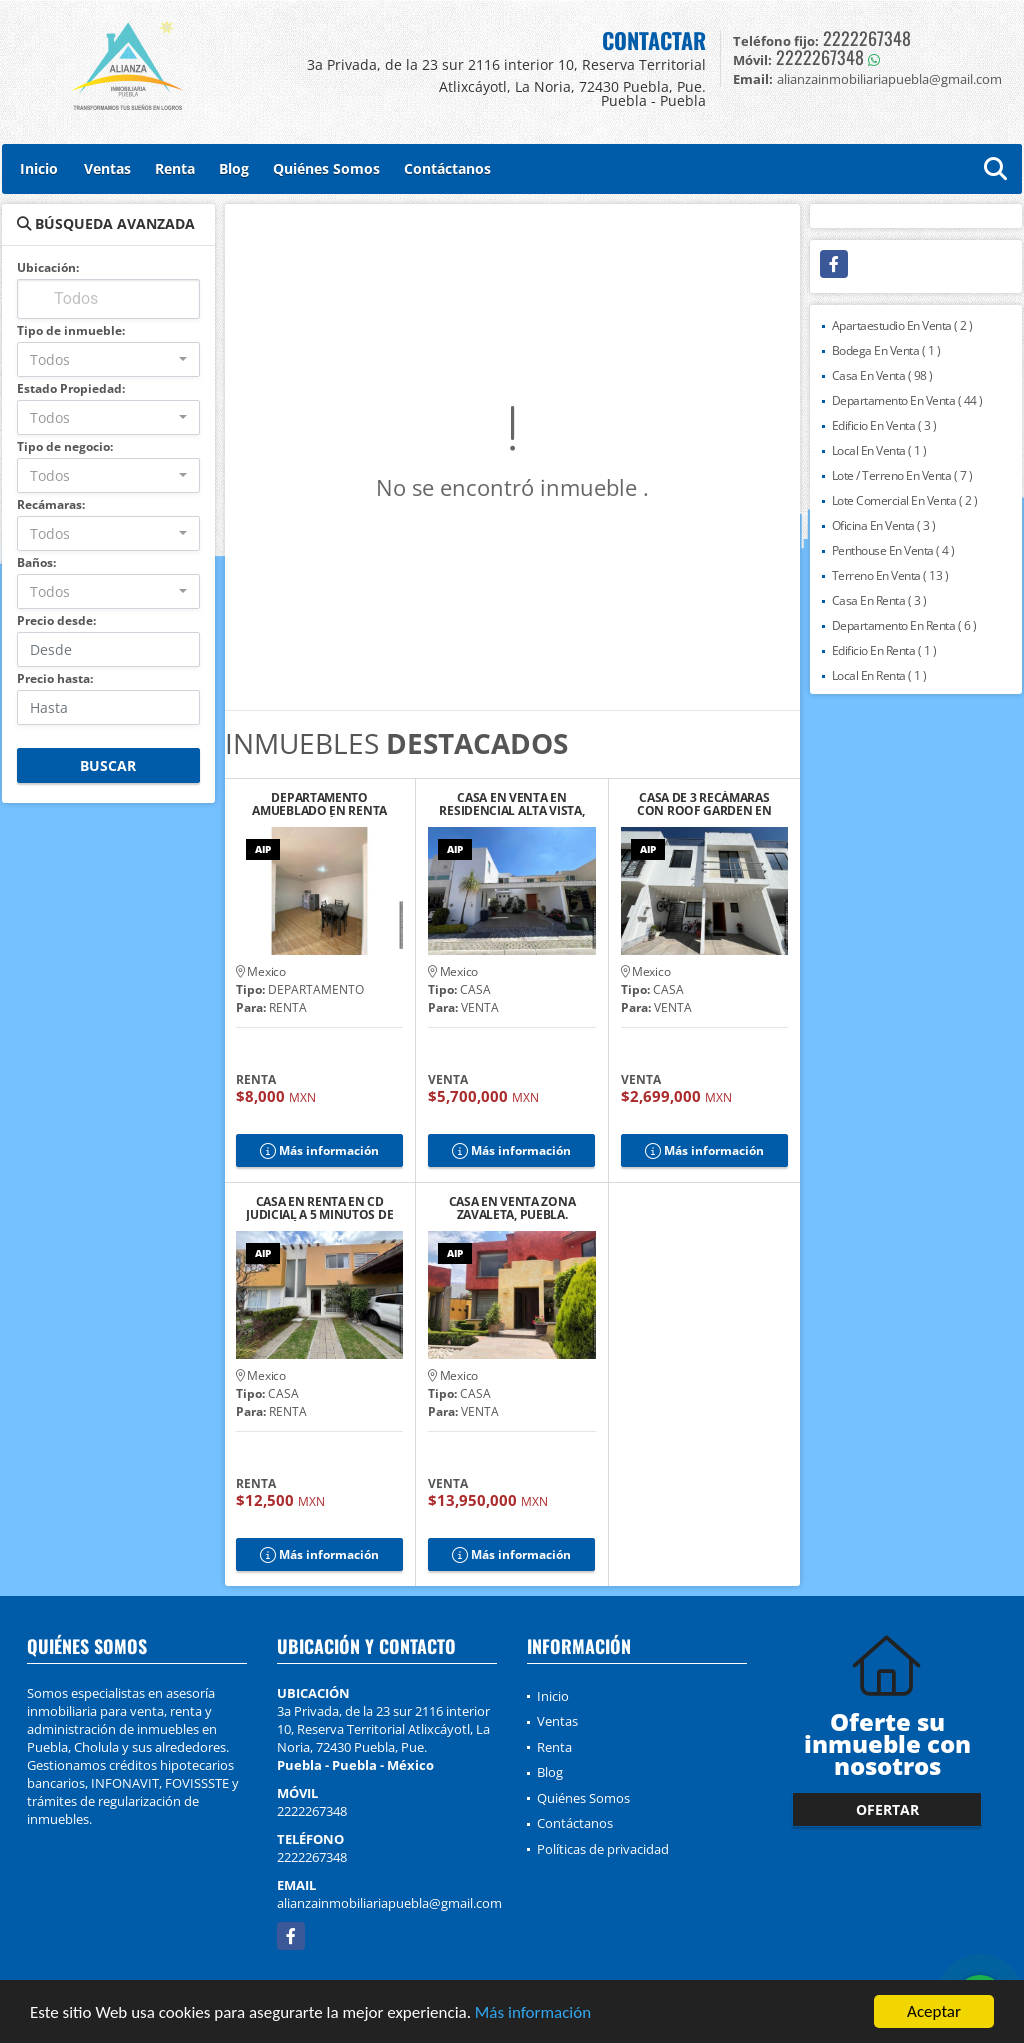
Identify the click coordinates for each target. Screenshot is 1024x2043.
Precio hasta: (55, 678)
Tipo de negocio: (65, 446)
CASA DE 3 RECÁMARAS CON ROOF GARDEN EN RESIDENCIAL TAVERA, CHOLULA (704, 804)
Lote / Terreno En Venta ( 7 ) (902, 475)
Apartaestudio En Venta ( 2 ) (902, 325)
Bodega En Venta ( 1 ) (886, 350)
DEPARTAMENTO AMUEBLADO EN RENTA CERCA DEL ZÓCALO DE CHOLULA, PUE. (319, 804)
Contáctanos (447, 168)
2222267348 (867, 38)
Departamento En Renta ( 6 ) (904, 625)
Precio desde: (56, 620)
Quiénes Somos (326, 168)
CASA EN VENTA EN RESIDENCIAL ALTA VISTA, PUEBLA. (511, 804)
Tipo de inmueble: (71, 330)
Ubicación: (48, 267)
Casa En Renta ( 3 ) (879, 600)
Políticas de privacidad (603, 1849)
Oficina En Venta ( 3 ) (884, 525)
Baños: (36, 562)
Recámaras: (51, 504)
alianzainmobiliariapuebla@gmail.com (389, 1903)
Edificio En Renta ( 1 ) (884, 650)
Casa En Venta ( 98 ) (882, 375)
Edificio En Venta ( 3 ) (884, 425)
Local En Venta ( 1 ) (879, 450)
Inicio (39, 168)
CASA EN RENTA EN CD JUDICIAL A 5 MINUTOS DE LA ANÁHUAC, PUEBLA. (319, 1208)
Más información (533, 2014)
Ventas (107, 168)
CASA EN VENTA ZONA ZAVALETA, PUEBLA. (512, 1208)
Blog (234, 168)
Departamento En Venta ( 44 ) (907, 400)
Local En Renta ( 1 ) (879, 675)
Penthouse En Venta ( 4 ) (893, 550)
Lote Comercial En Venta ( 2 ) (905, 500)
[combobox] (108, 359)
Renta (175, 168)
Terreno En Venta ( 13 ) (890, 575)
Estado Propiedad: (71, 388)
